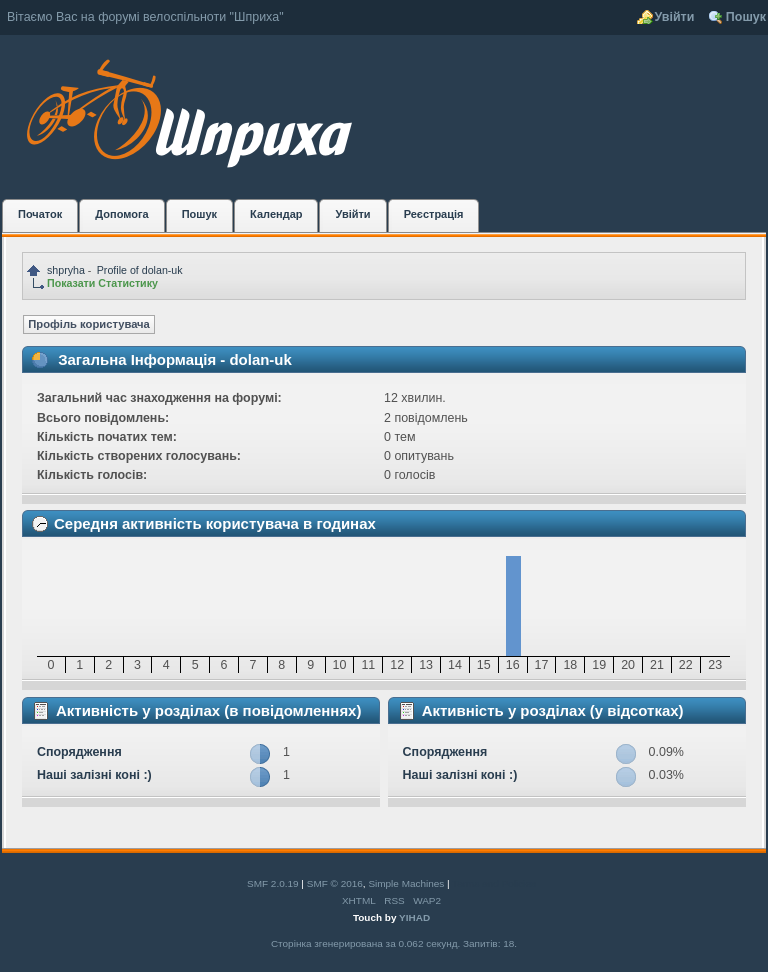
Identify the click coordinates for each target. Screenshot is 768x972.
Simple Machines (406, 883)
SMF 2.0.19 (273, 883)
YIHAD (414, 917)
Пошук (746, 17)
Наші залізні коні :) (94, 775)
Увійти (675, 17)
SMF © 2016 (335, 883)
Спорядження (79, 752)
